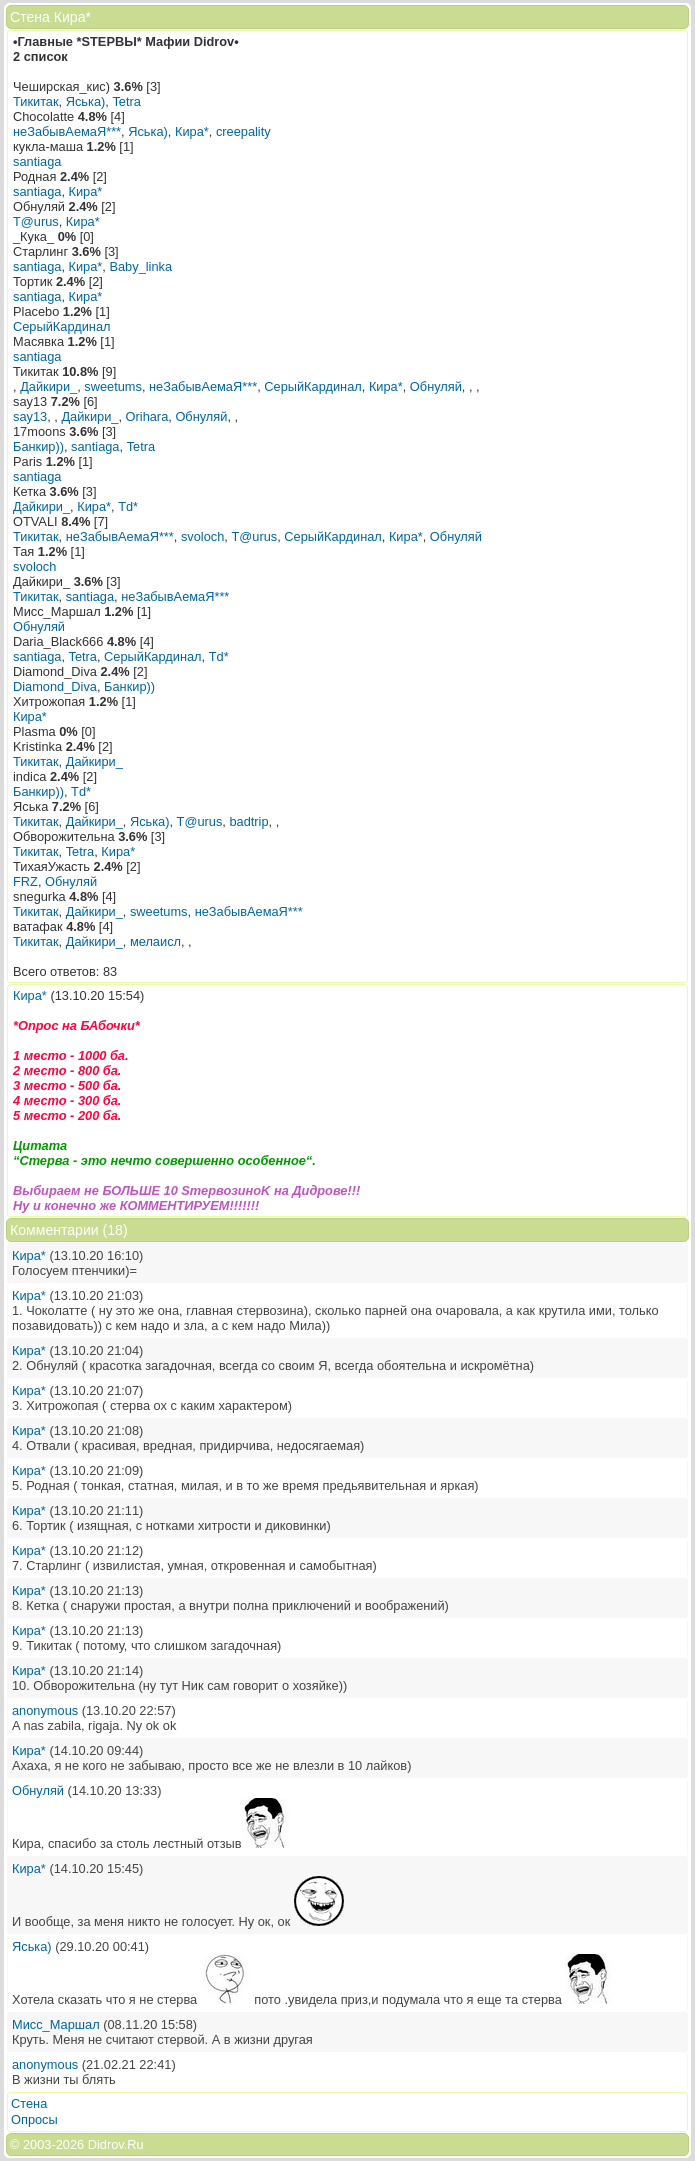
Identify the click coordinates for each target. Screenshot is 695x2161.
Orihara (147, 416)
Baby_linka (140, 266)
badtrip (248, 821)
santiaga (37, 161)
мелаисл (155, 941)
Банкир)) (38, 446)
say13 (30, 416)
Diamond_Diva (55, 686)
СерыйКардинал (61, 326)
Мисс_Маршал (56, 2024)
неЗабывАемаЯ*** (67, 131)
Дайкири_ (48, 386)
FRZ (25, 881)
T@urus (36, 221)
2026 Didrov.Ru (100, 2144)
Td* (128, 506)
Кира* (192, 131)
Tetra (126, 101)
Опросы (34, 2119)
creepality (243, 131)
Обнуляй (436, 386)
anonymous (45, 1710)
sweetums (113, 386)
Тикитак (36, 101)
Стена (29, 2103)
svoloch (202, 536)
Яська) (86, 101)
